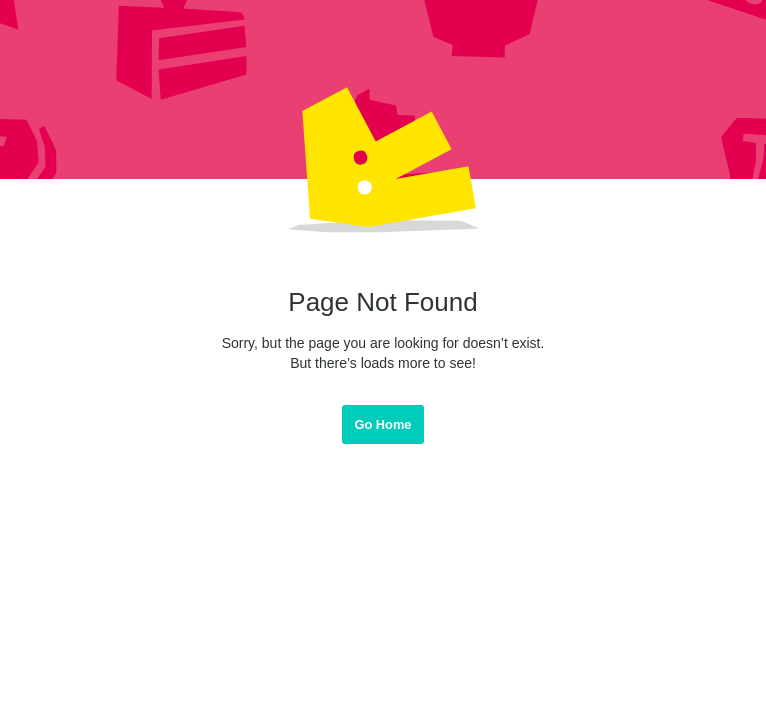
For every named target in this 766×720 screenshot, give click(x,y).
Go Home (383, 424)
